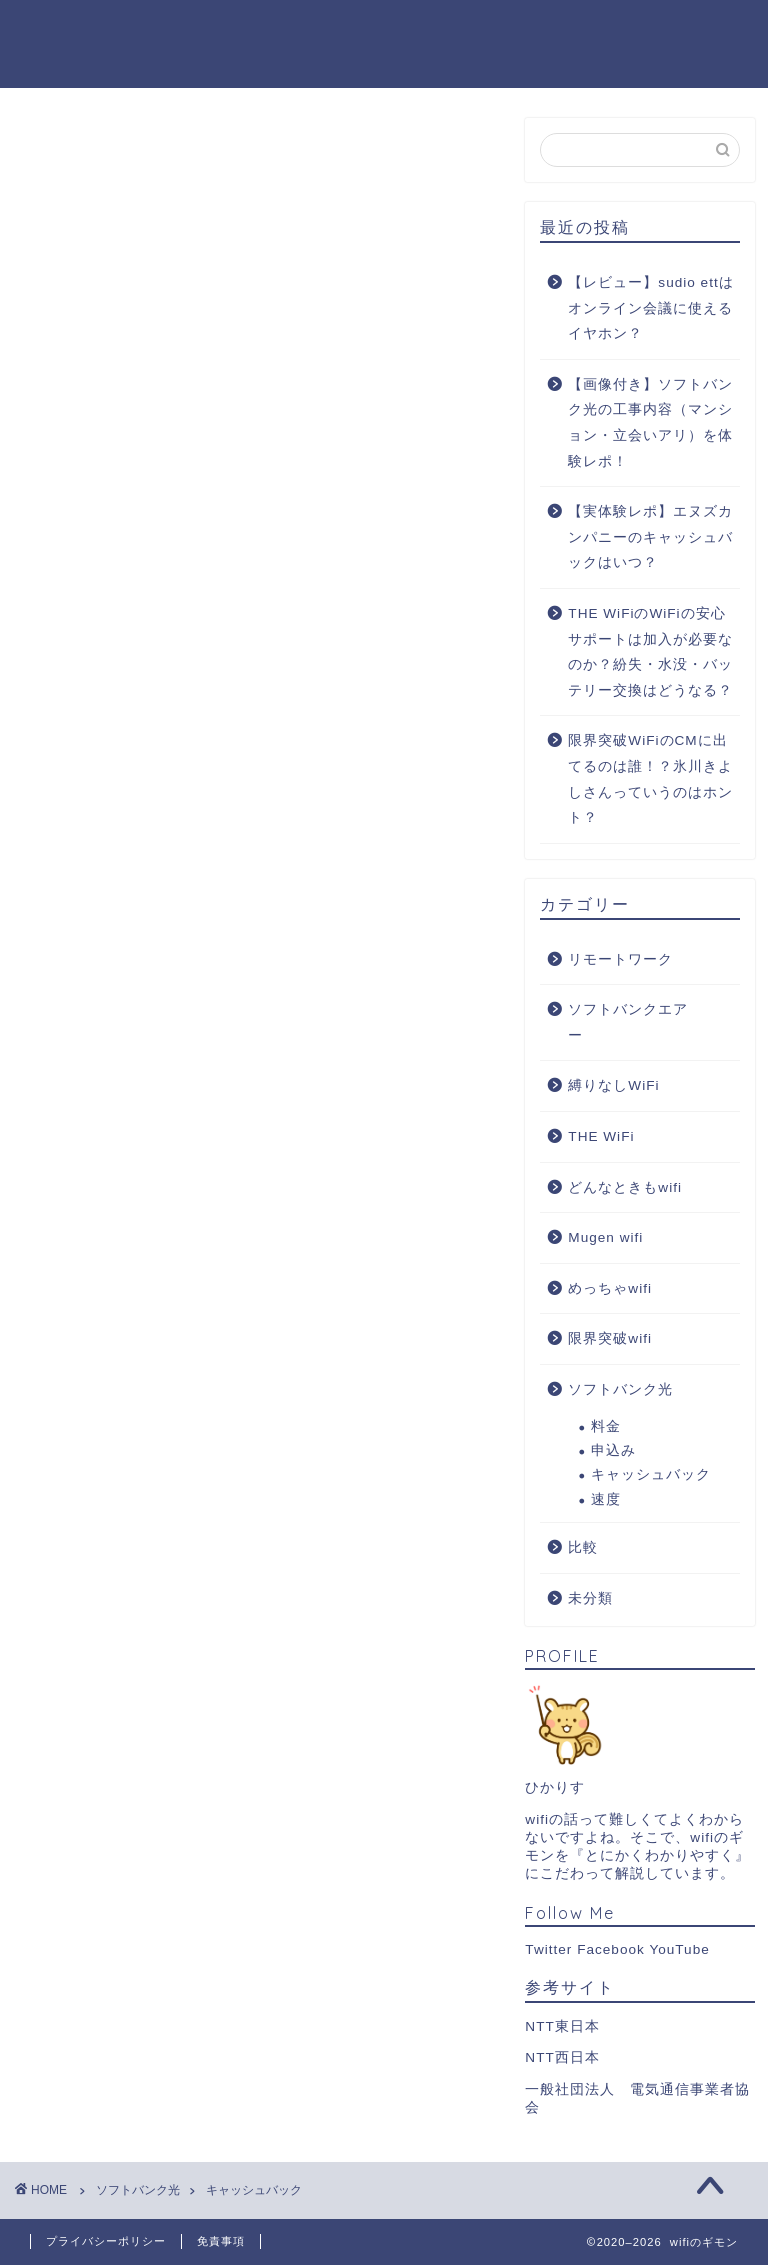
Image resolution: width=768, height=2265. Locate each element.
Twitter (548, 1949)
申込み (613, 1450)
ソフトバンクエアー (628, 1022)
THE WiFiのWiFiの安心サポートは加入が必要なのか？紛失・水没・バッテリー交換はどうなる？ (650, 652)
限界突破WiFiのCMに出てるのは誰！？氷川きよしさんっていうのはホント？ (650, 779)
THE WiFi (601, 1136)
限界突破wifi (610, 1338)
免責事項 (221, 2241)
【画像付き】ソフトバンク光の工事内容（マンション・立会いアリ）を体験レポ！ (650, 423)
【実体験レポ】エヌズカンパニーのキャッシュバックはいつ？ (650, 537)
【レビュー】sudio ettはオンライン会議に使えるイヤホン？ (650, 308)
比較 (583, 1547)
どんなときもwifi (625, 1187)
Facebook (611, 1949)
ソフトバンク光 (620, 1389)
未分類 (590, 1598)
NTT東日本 (562, 2026)
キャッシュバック (651, 1474)
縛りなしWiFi (613, 1085)
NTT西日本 (562, 2057)
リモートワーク (620, 959)
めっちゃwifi (610, 1288)
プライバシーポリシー (106, 2241)
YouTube (679, 1949)
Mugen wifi (605, 1237)
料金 (606, 1426)
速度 (606, 1499)
